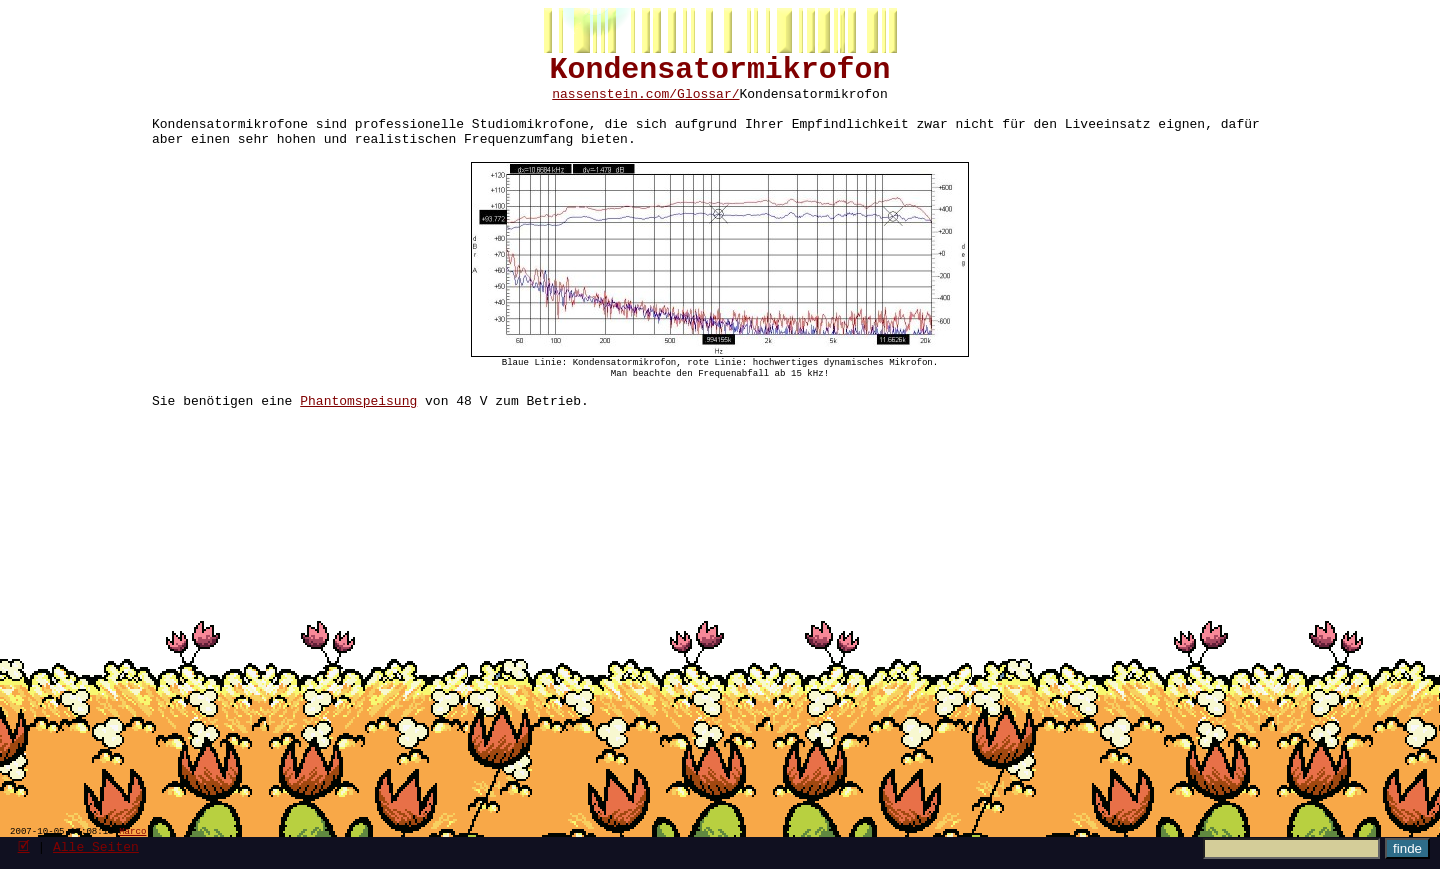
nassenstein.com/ (614, 103)
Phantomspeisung (358, 432)
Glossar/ (708, 103)
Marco (132, 830)
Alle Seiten (96, 846)
